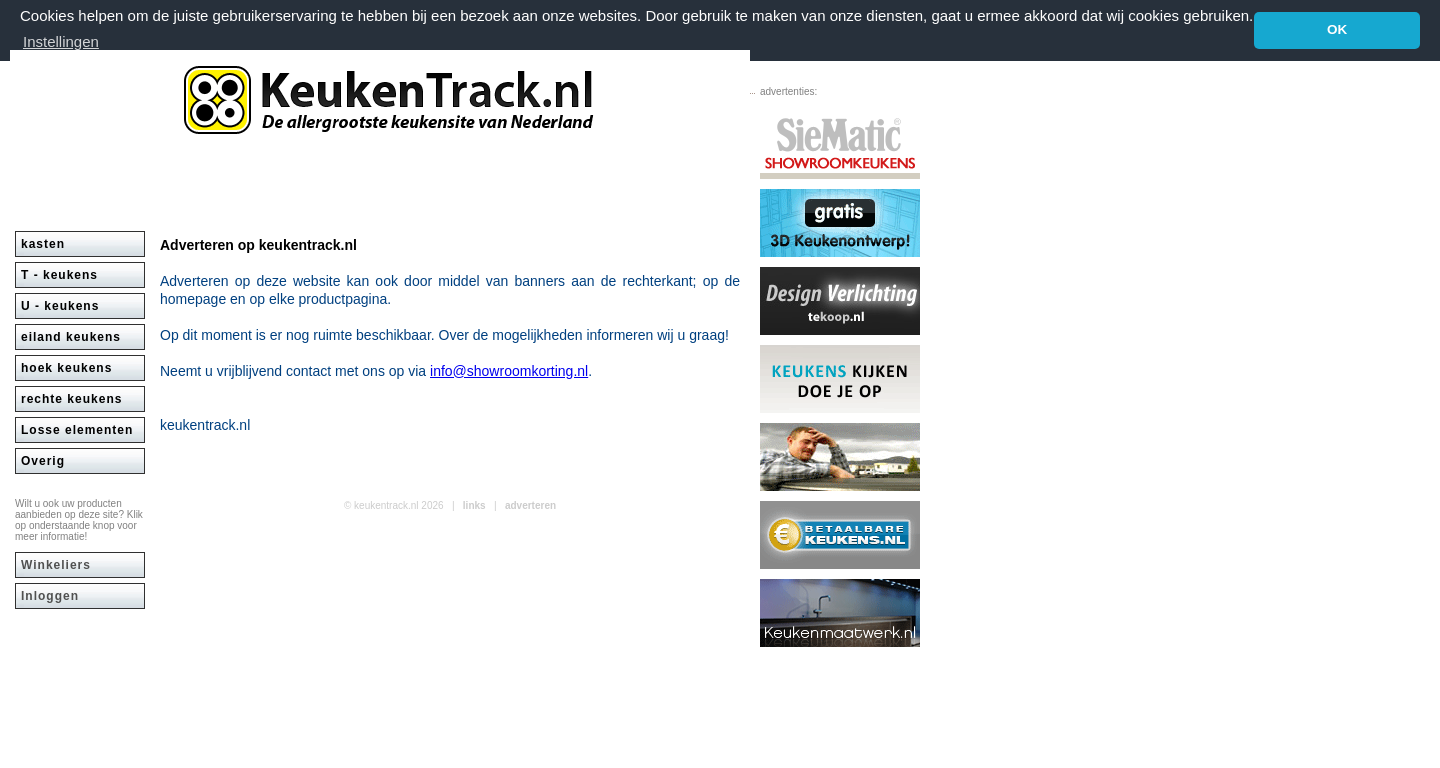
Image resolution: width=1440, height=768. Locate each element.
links (474, 504)
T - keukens (59, 274)
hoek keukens (66, 367)
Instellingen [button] (61, 41)
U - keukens (60, 305)
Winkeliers (56, 564)
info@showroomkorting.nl (509, 370)
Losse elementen (77, 429)
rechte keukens (71, 398)
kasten (43, 243)
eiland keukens (71, 336)
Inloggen (50, 595)
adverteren (530, 504)
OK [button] (1337, 29)
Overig (43, 460)
